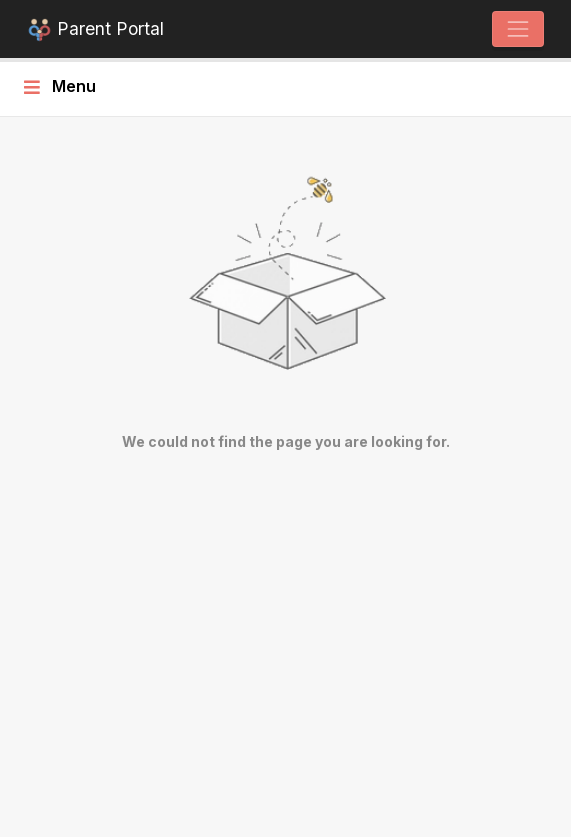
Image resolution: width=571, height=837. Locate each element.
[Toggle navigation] (518, 29)
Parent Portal (95, 30)
